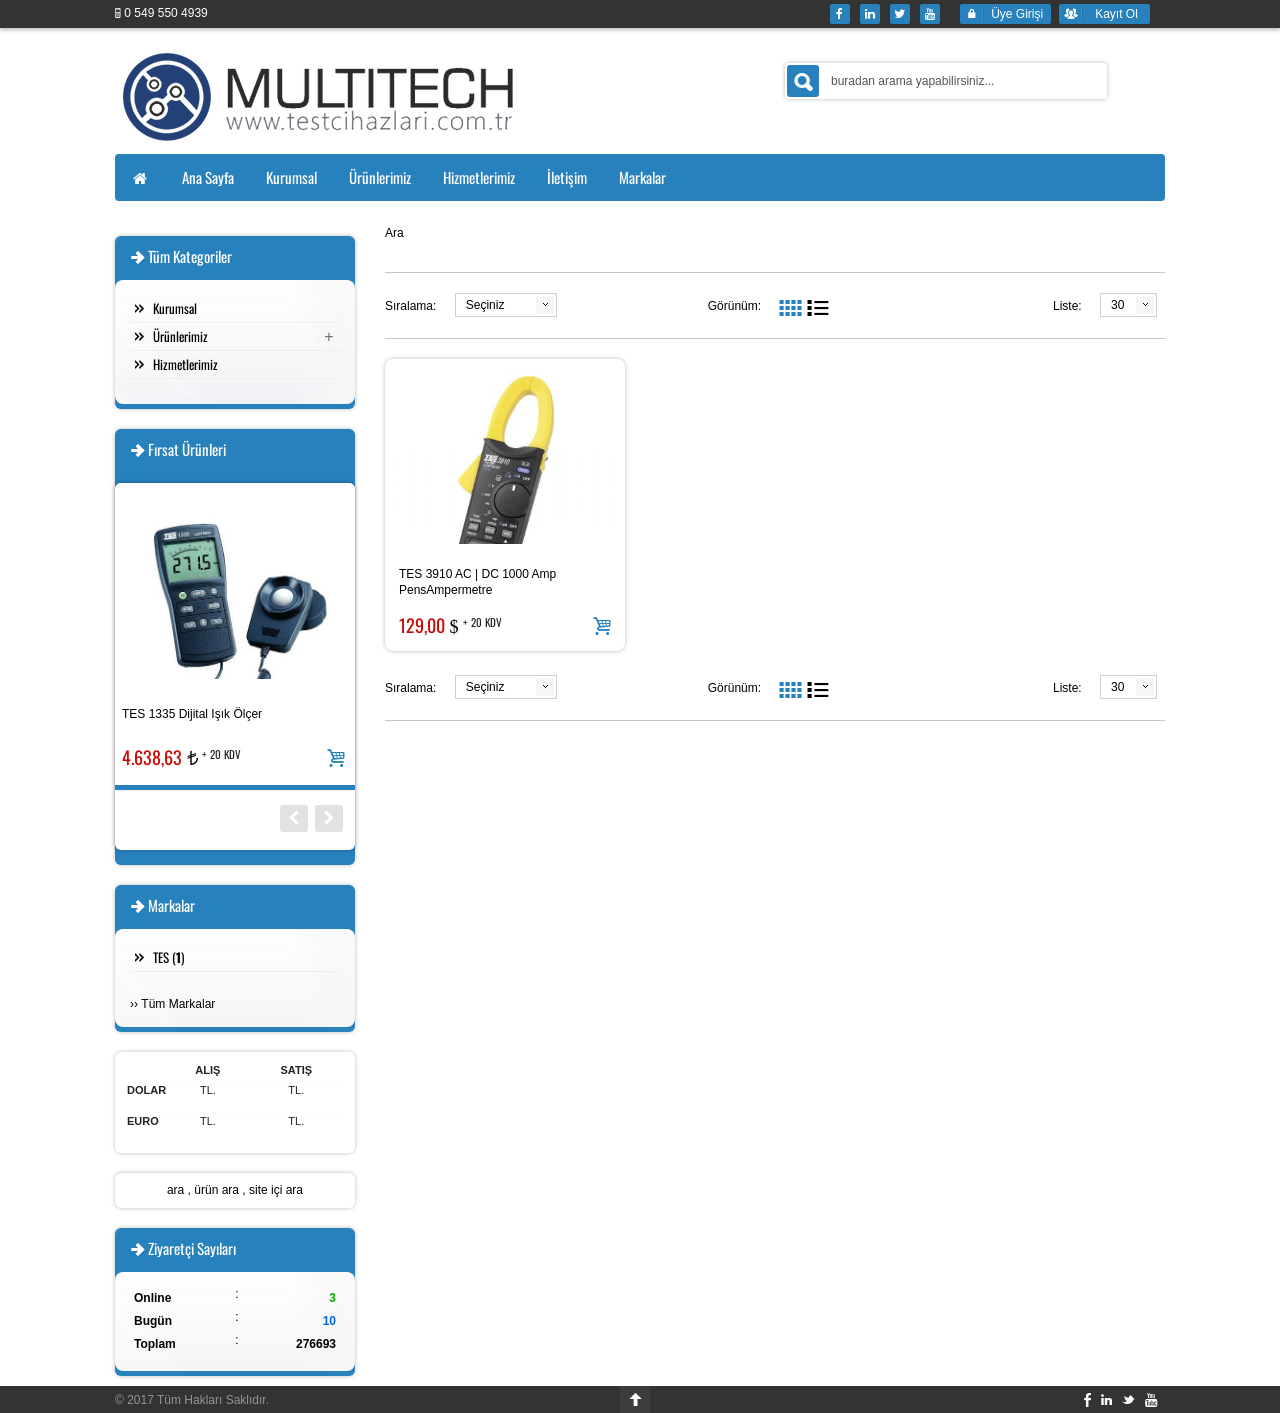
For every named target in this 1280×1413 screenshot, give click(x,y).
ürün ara (216, 1190)
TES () (168, 957)
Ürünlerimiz (180, 336)
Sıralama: (410, 306)
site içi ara (276, 1190)
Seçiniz (485, 305)
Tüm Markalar (178, 1004)
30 (1117, 305)
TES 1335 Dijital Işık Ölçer (192, 714)
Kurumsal (175, 308)
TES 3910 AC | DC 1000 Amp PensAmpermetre (477, 582)
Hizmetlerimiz (185, 364)
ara (175, 1190)
